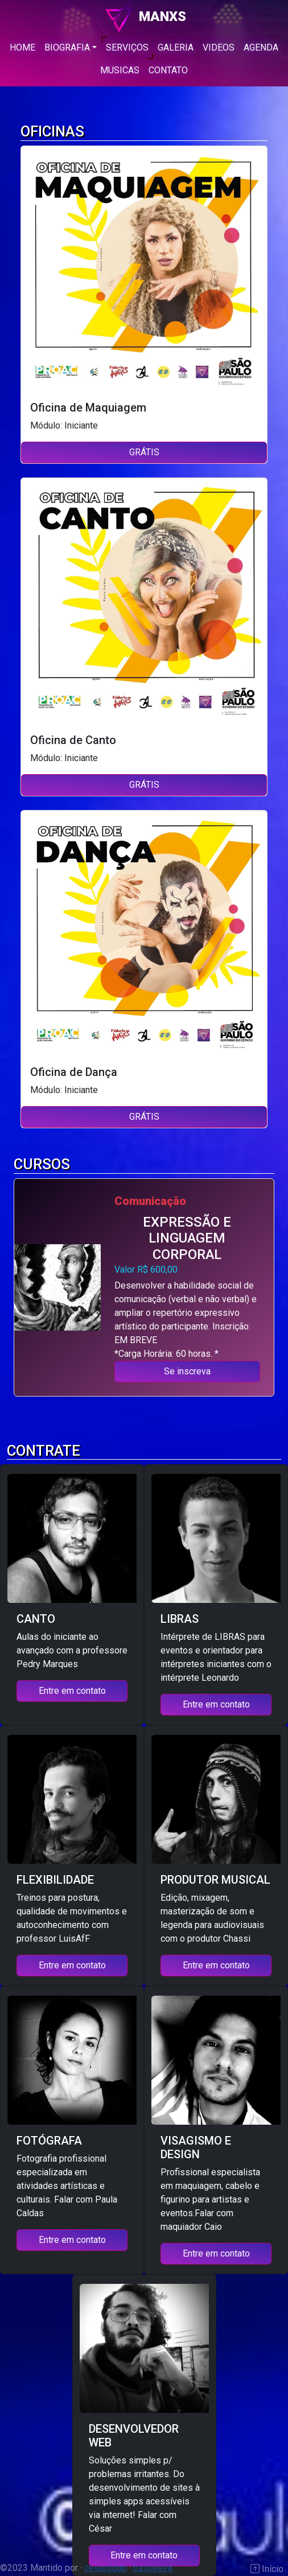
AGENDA (261, 47)
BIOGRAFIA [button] (67, 47)
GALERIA (176, 47)
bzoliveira (152, 2567)
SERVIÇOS (127, 47)
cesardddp (105, 2567)
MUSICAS (119, 70)
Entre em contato (72, 1690)
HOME (22, 47)
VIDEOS (218, 47)
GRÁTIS (144, 452)
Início (271, 2568)
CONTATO (168, 70)
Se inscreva (187, 1371)
